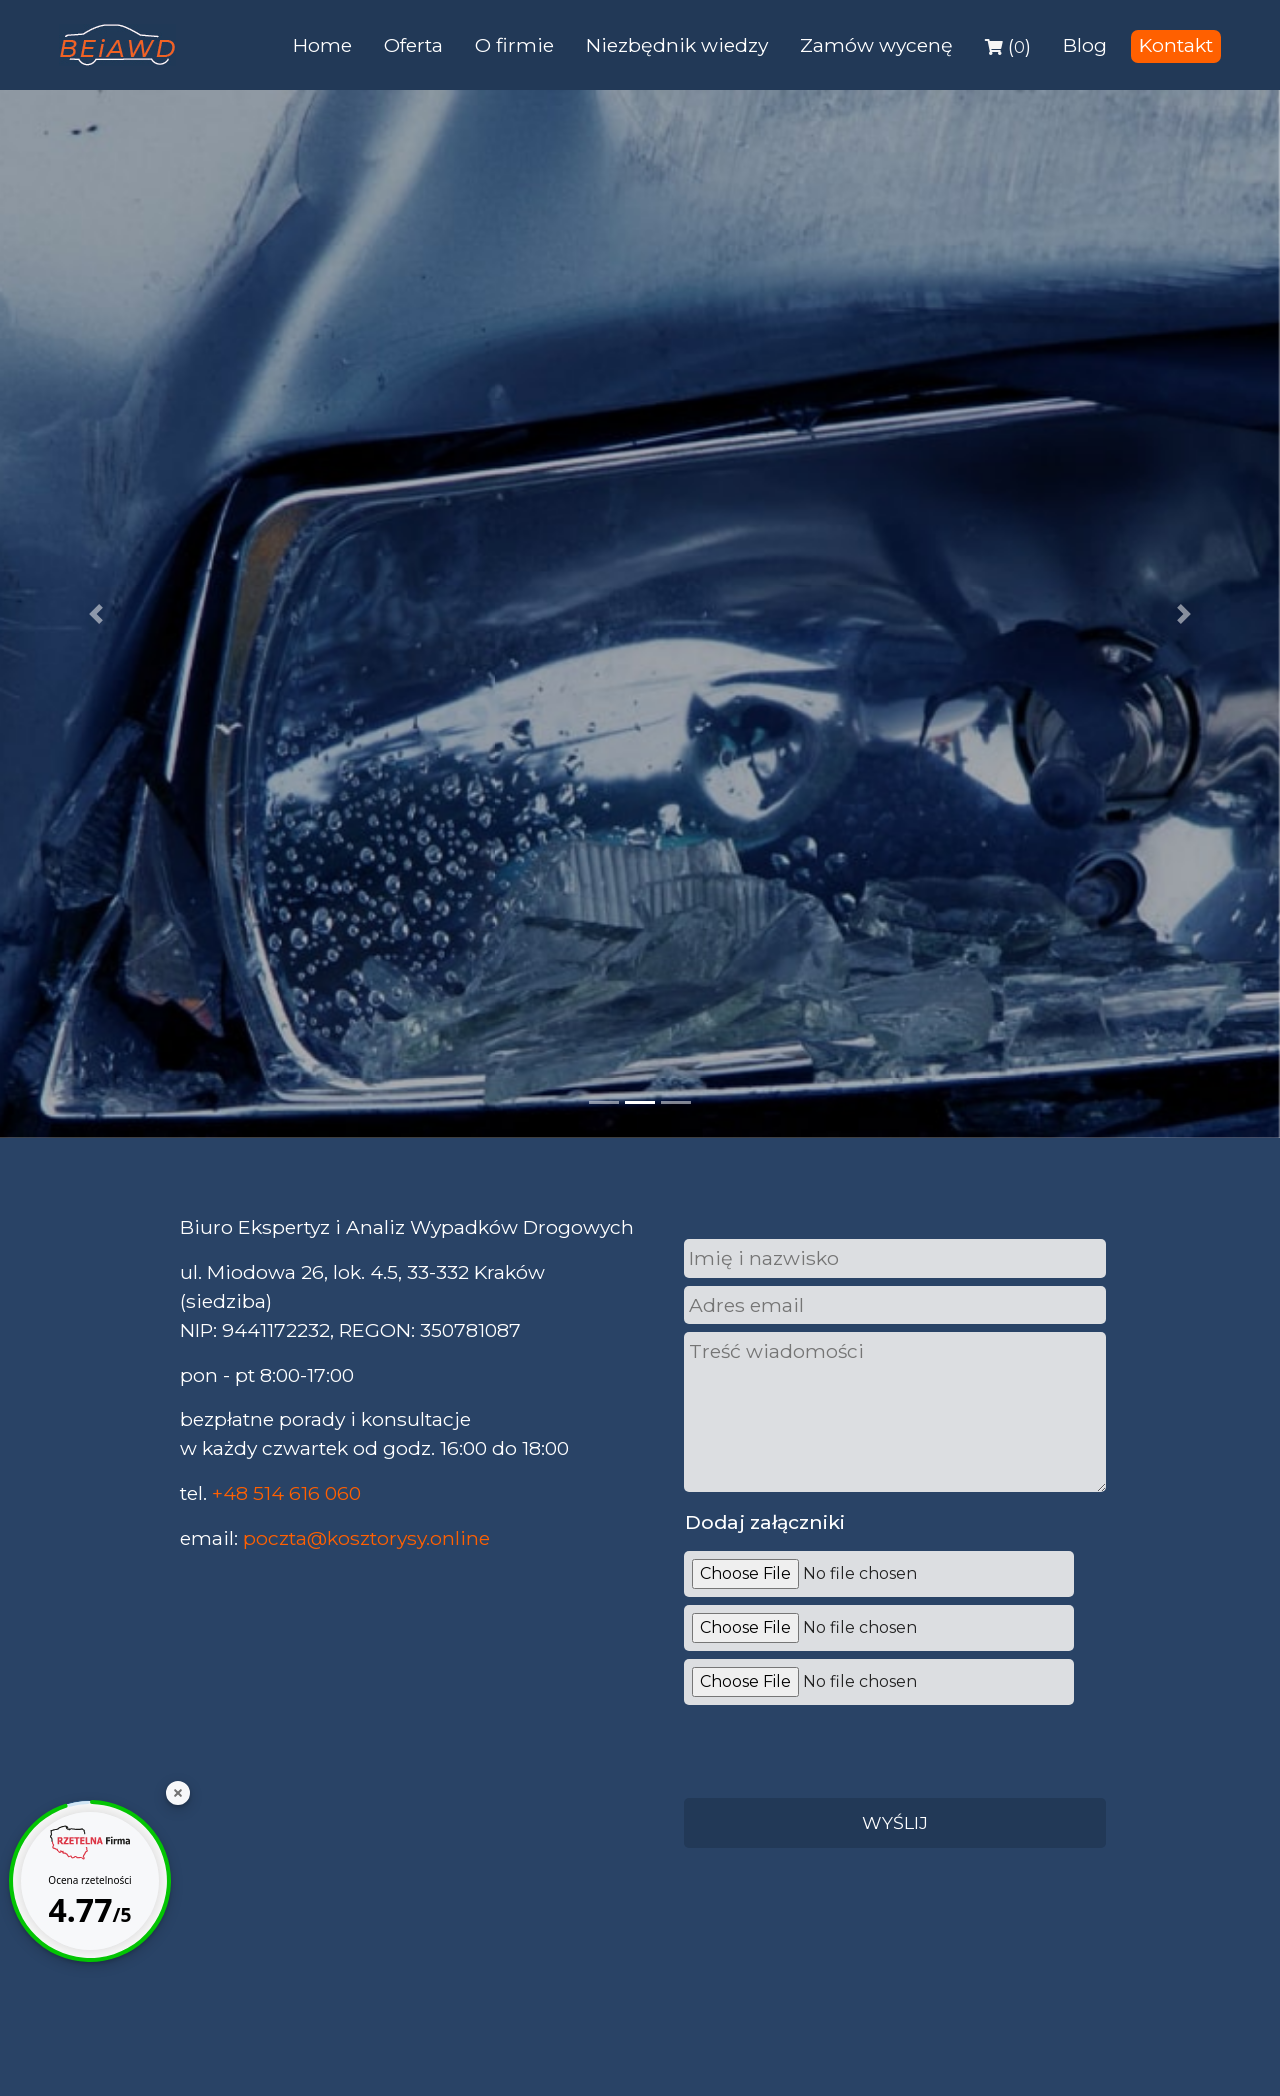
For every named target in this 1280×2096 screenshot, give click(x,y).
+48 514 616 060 (286, 1493)
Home (322, 45)
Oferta (413, 45)
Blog (1085, 45)
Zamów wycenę (876, 45)
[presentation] (832, 1748)
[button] (96, 614)
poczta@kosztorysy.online (366, 1538)
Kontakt (1176, 45)
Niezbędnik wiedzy (677, 45)
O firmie (514, 45)
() (1008, 46)
